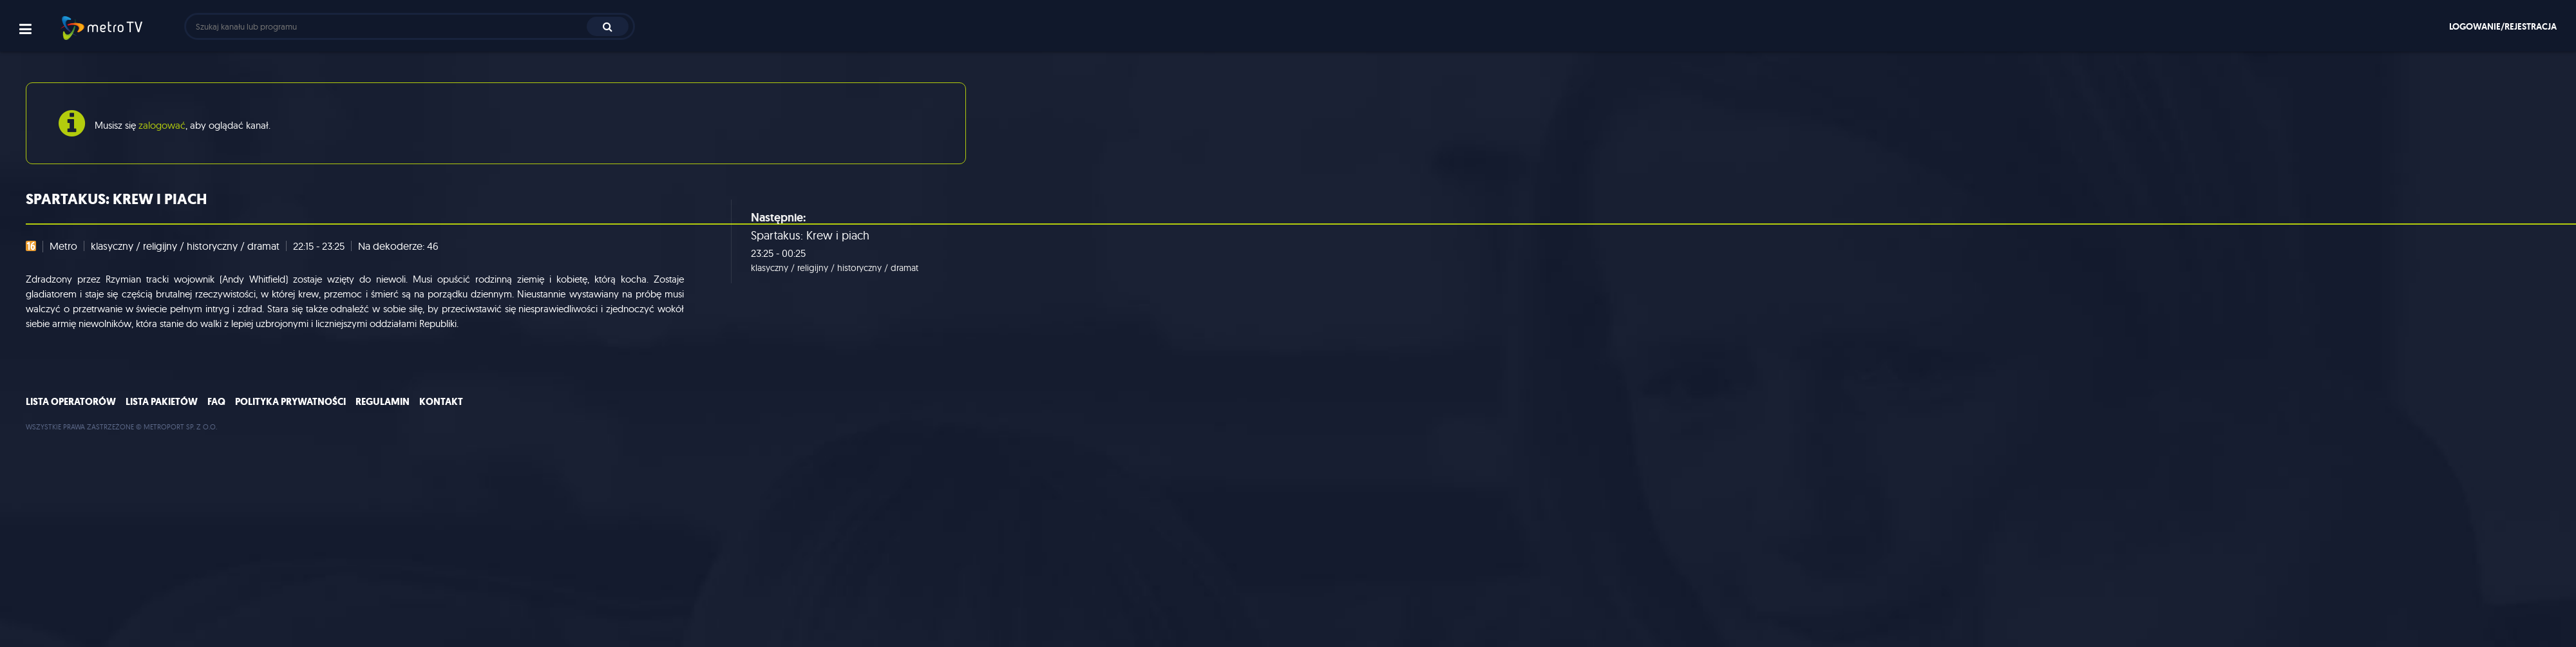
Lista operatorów (71, 401)
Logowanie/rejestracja (2503, 26)
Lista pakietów (162, 401)
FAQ (216, 401)
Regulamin (382, 401)
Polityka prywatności (290, 401)
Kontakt (441, 401)
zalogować (161, 125)
